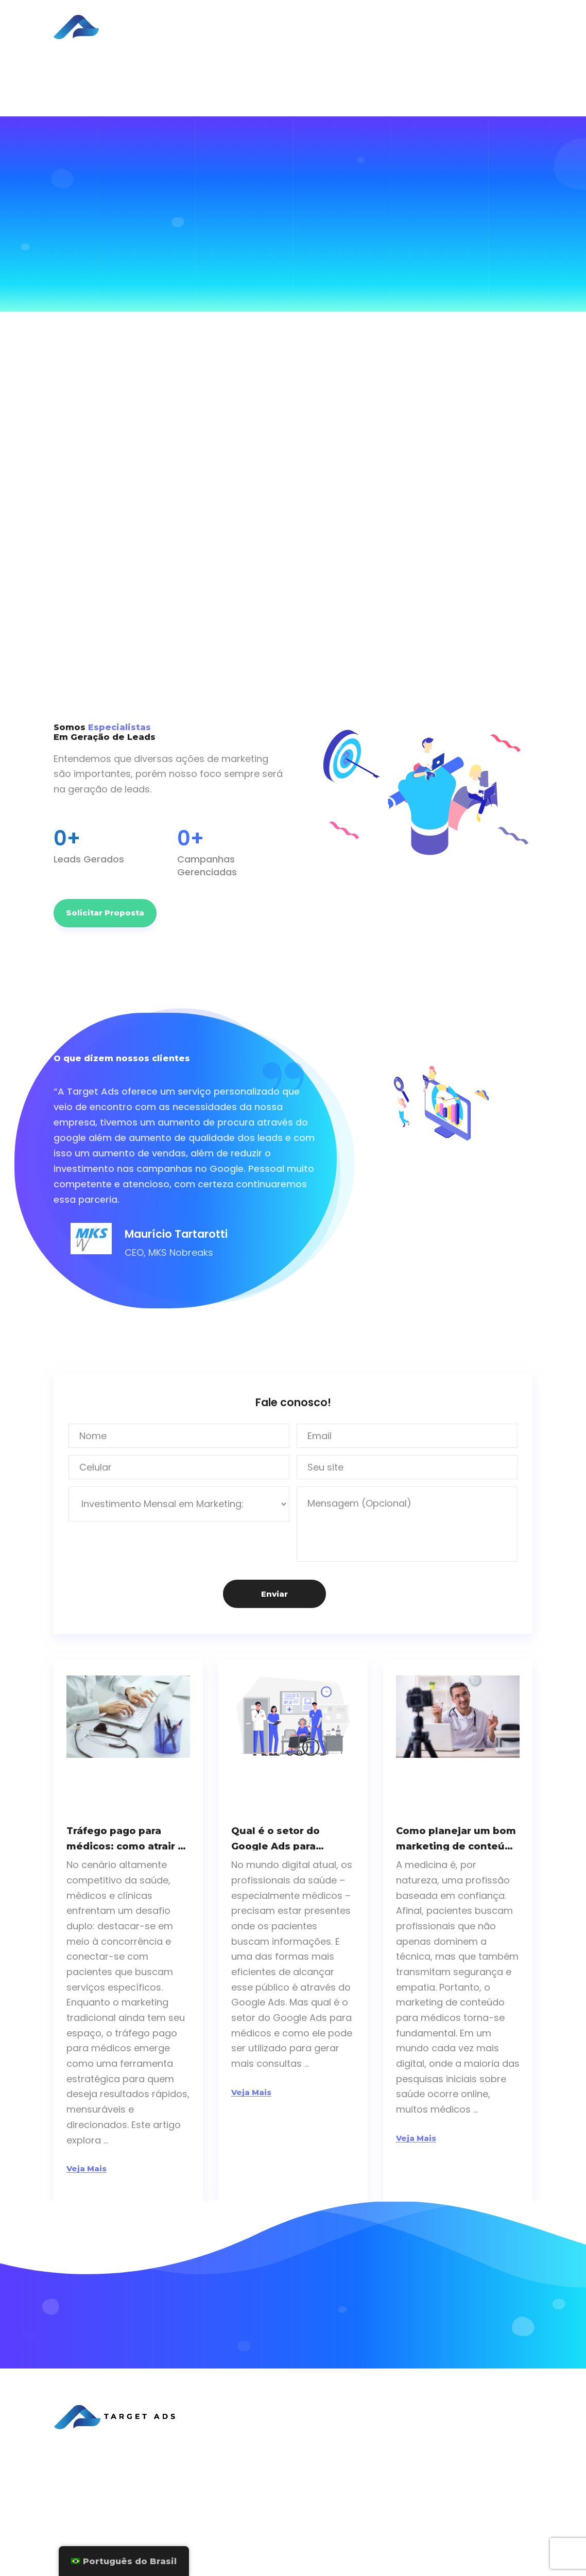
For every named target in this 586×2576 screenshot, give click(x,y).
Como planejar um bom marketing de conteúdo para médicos (457, 1838)
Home (214, 20)
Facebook (475, 2462)
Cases (308, 20)
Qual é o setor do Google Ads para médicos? (275, 1838)
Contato (282, 2498)
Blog (347, 20)
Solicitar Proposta (481, 26)
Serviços (261, 20)
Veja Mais (86, 2168)
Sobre (279, 34)
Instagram (475, 2495)
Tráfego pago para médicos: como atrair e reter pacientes (125, 1838)
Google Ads (479, 2479)
